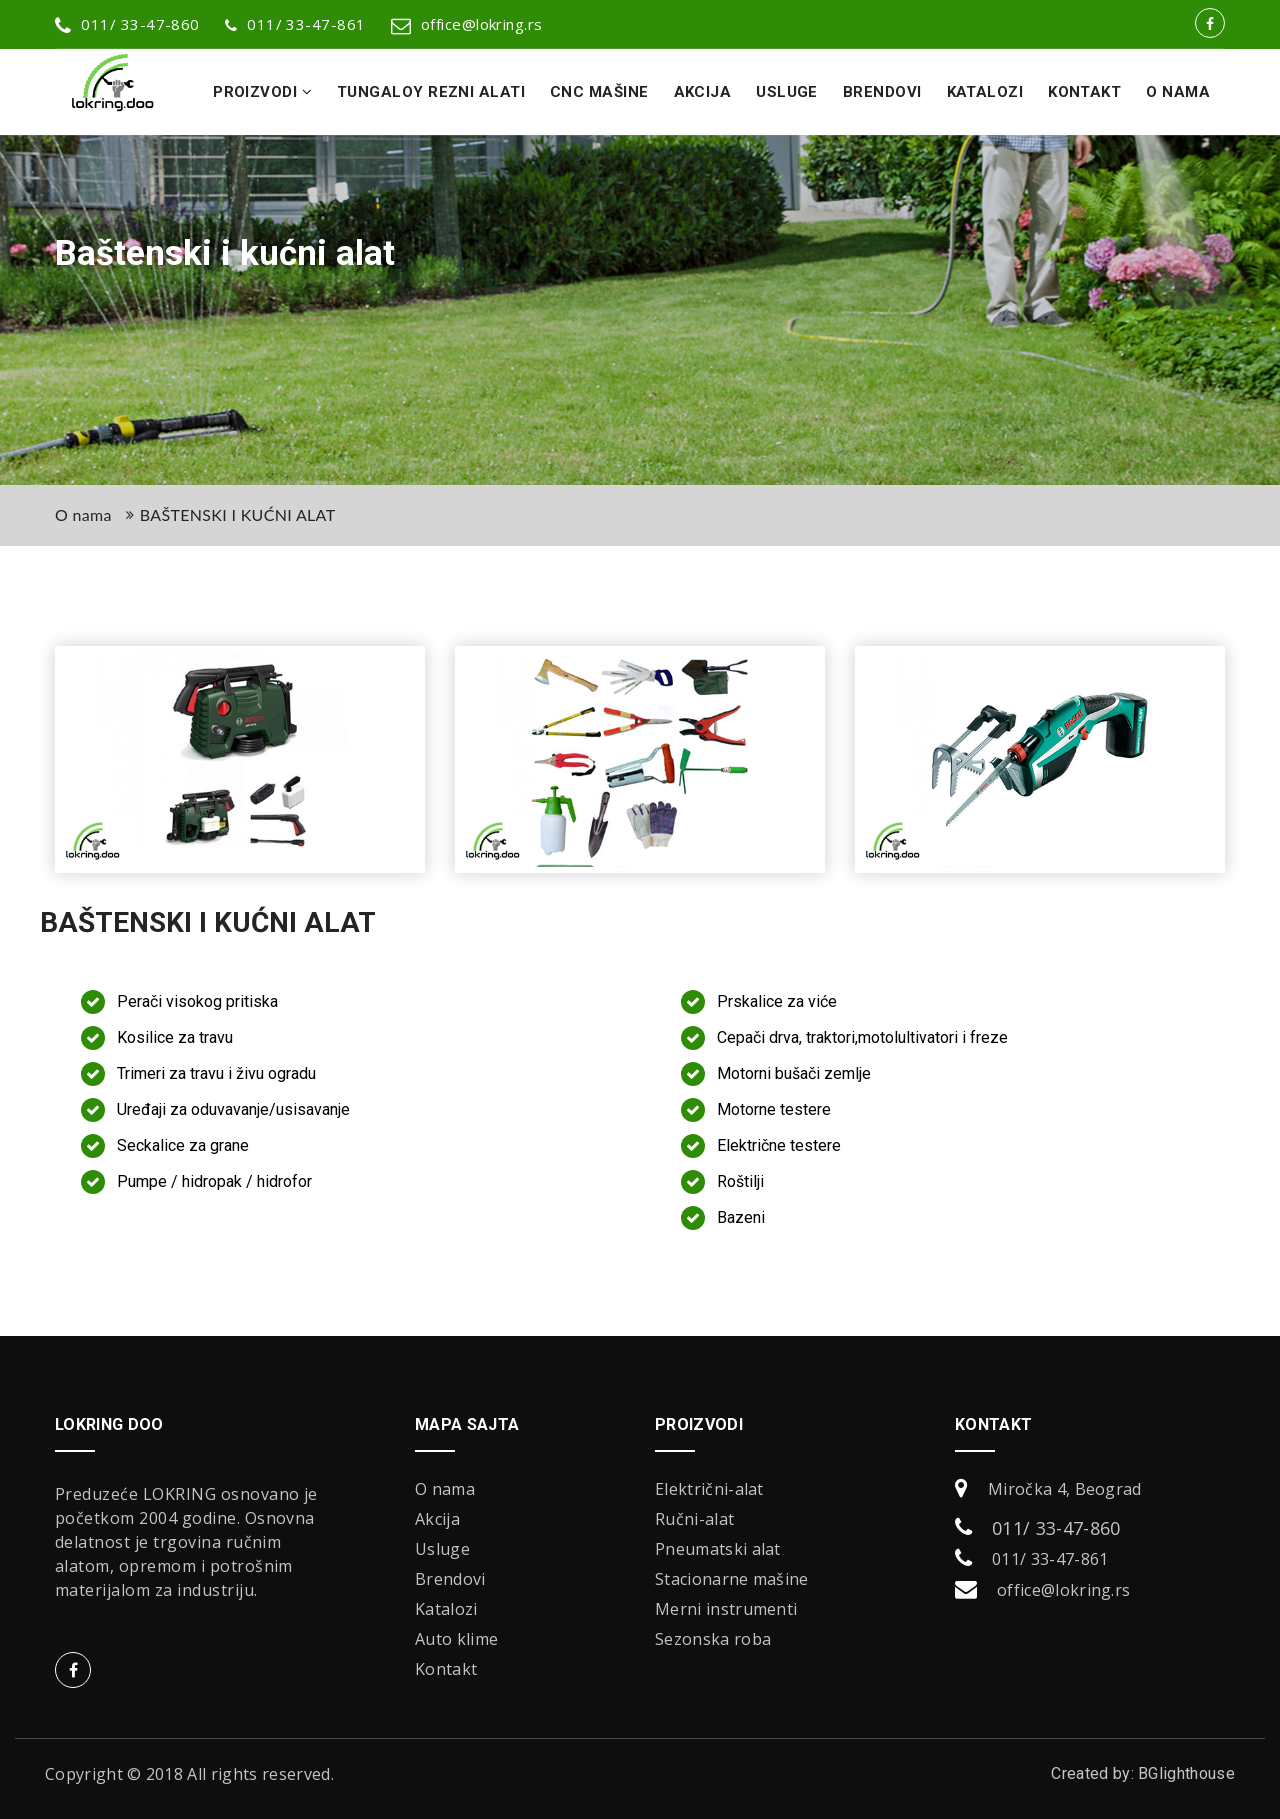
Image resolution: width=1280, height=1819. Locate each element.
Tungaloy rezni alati (431, 92)
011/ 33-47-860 (1056, 1528)
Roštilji (740, 1181)
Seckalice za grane (183, 1145)
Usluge (787, 92)
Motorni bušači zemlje (794, 1073)
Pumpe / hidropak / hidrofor (214, 1181)
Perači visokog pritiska (197, 1001)
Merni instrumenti (726, 1609)
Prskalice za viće (777, 1001)
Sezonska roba (713, 1639)
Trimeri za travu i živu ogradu (216, 1073)
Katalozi (985, 92)
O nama (1178, 92)
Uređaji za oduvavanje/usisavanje (233, 1109)
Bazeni (741, 1217)
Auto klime (456, 1639)
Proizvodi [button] (262, 92)
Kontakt (1084, 92)
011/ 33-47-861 (295, 24)
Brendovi (882, 92)
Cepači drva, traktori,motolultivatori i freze (862, 1037)
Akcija (703, 92)
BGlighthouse (1186, 1773)
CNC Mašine (599, 92)
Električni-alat (709, 1489)
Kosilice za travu (175, 1037)
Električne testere (779, 1145)
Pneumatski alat (718, 1549)
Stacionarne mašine (732, 1579)
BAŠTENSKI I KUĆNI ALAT (238, 514)
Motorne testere (774, 1109)
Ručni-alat (694, 1519)
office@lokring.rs (467, 24)
